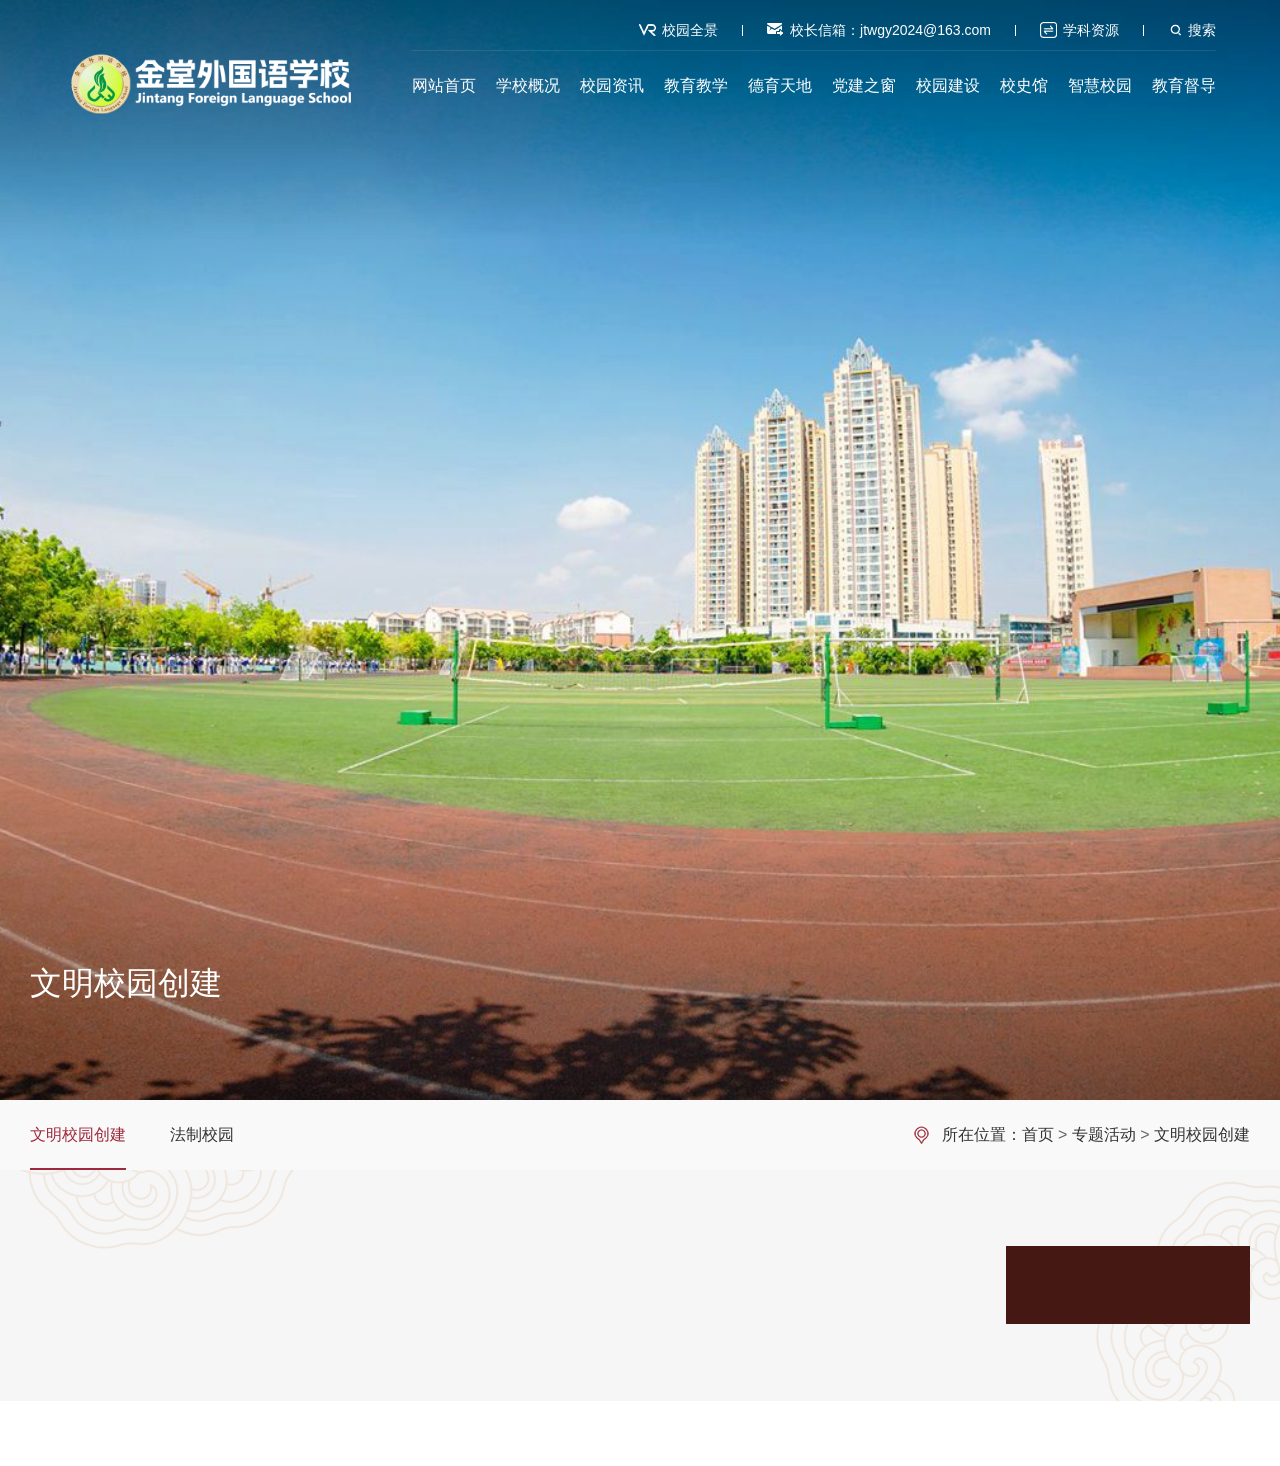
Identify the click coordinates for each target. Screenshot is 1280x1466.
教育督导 (1184, 85)
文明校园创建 (78, 1134)
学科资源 (1091, 30)
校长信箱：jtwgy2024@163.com (890, 30)
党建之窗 (864, 85)
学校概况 (528, 85)
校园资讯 (612, 85)
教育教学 (696, 85)
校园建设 (948, 85)
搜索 (1202, 30)
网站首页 (444, 85)
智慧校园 (1100, 85)
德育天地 (780, 85)
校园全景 (690, 30)
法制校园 (202, 1134)
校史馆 (1024, 85)
